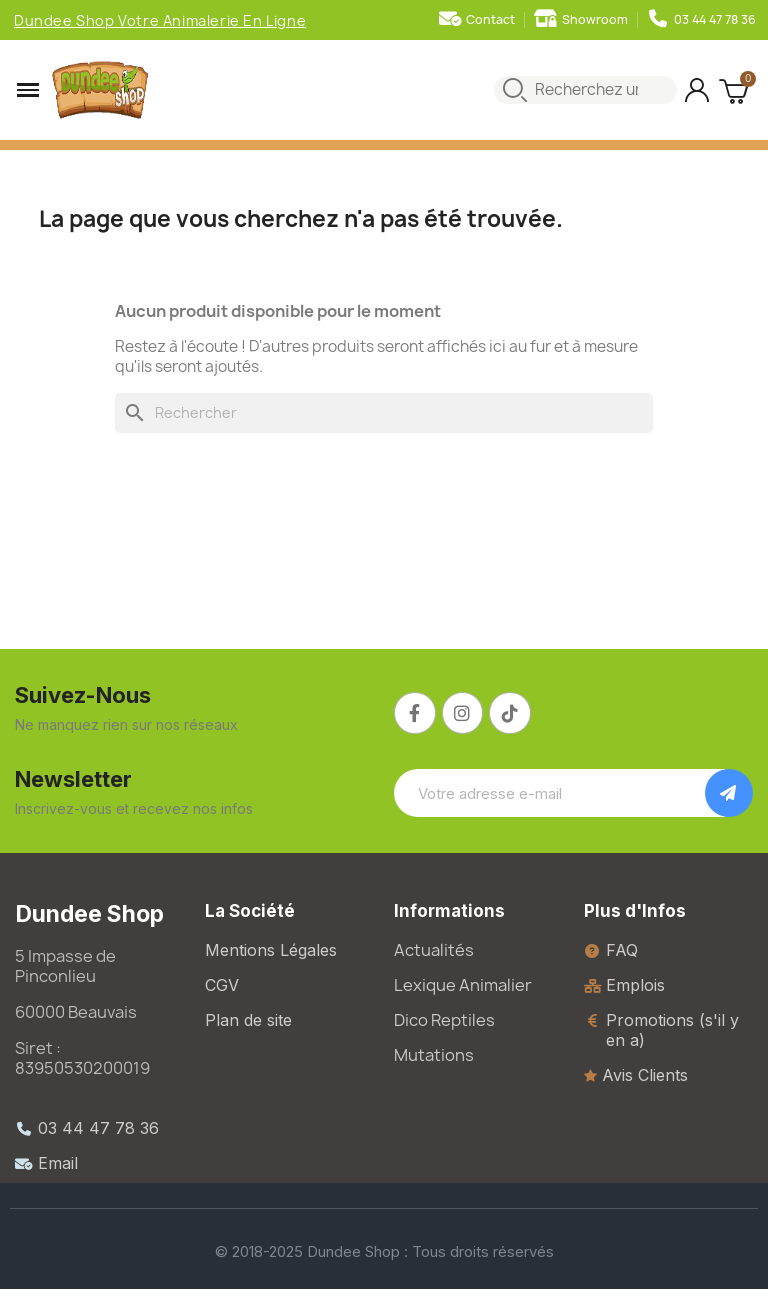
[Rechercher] (384, 413)
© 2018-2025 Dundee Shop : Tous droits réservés (384, 1251)
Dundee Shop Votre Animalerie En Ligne (160, 20)
